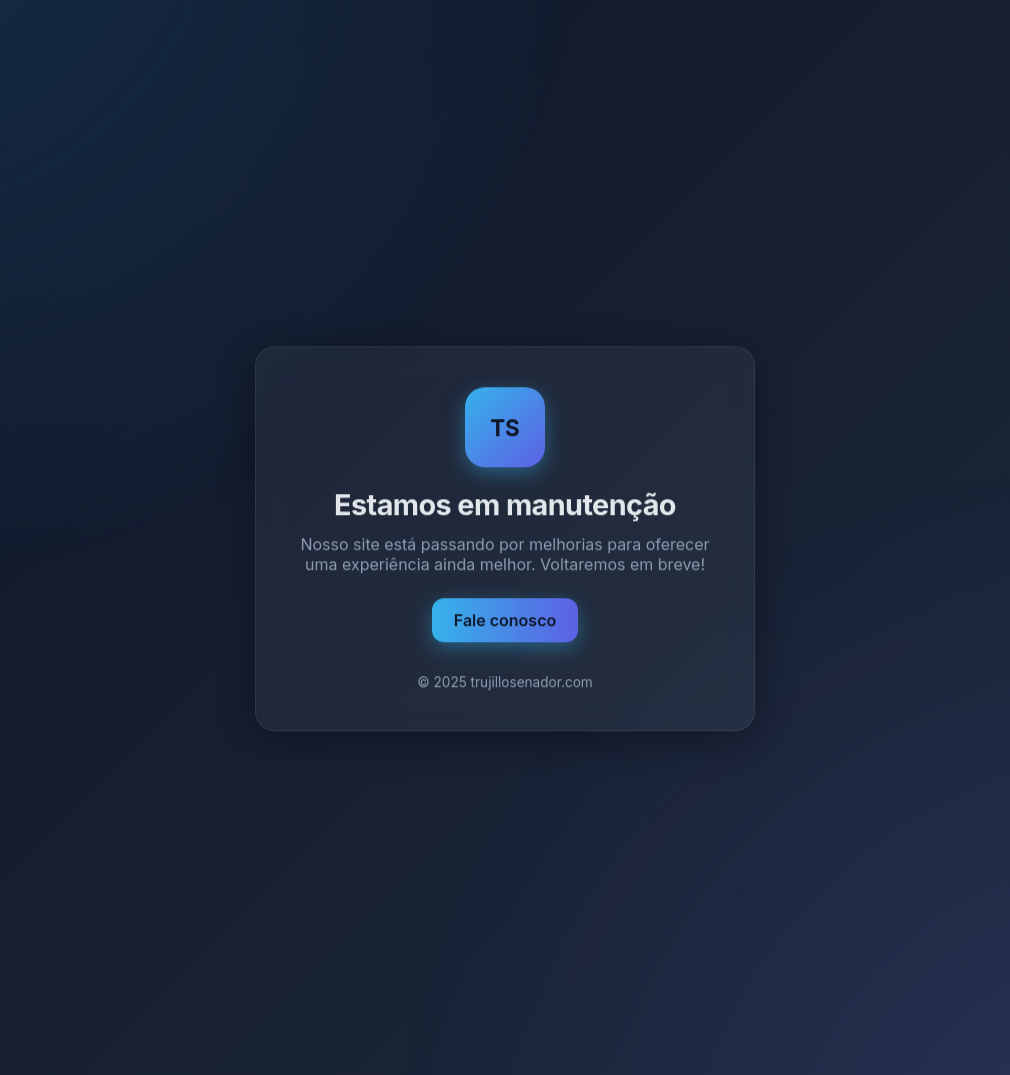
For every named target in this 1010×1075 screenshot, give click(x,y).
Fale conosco (505, 621)
